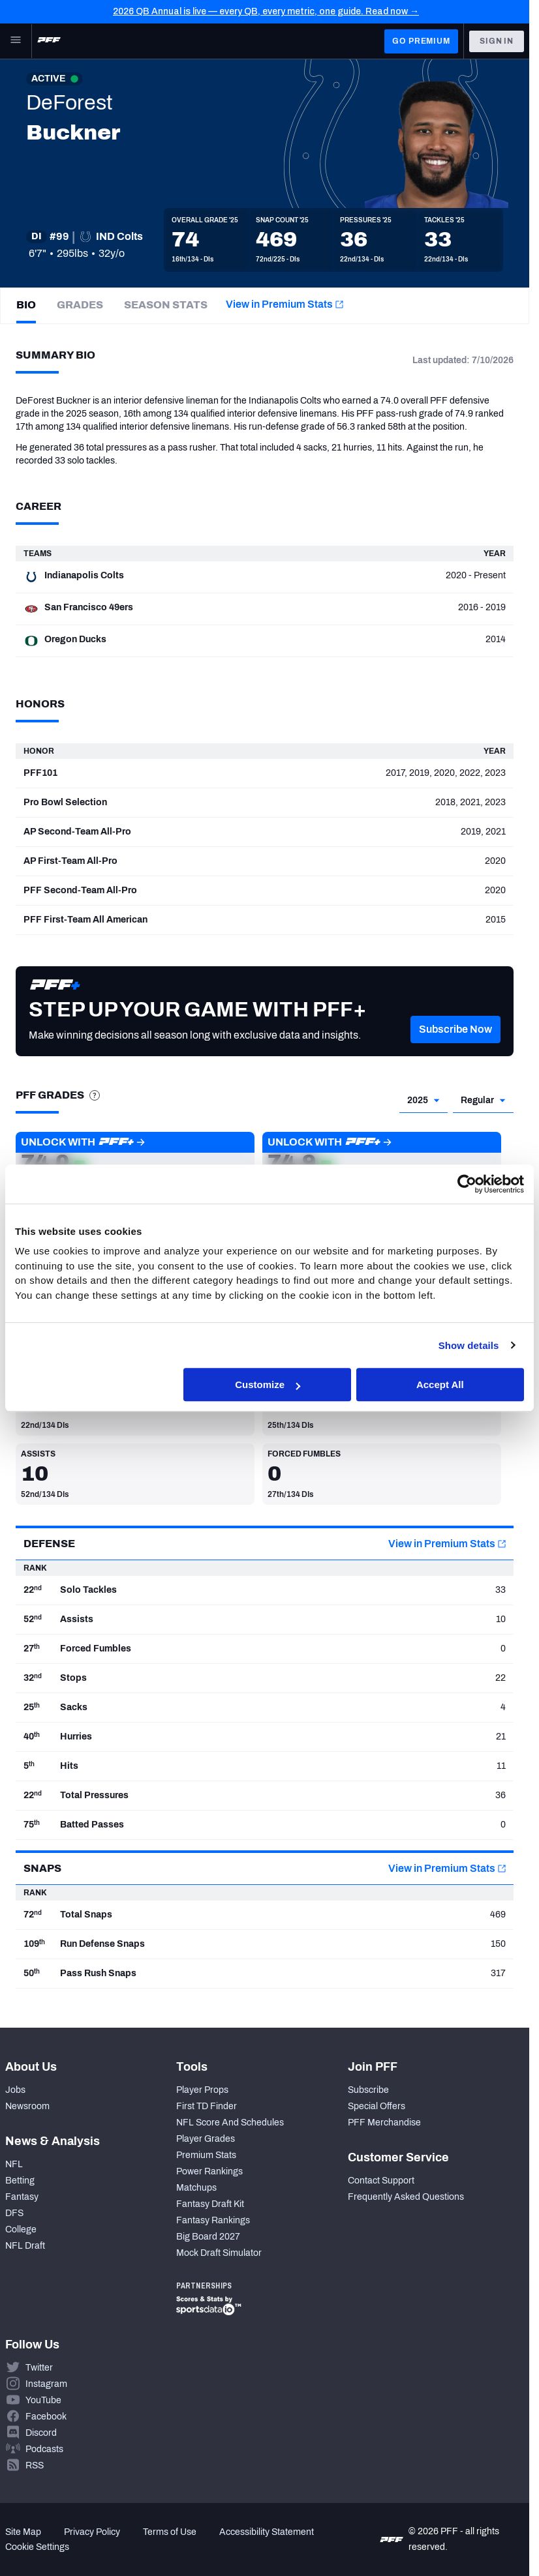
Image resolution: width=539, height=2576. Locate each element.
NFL (14, 2164)
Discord (41, 2433)
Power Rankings (209, 2171)
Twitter (39, 2368)
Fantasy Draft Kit (210, 2204)
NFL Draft (25, 2246)
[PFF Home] (49, 41)
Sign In (497, 41)
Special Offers (376, 2106)
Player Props (202, 2090)
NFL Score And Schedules (230, 2122)
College (21, 2229)
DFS (14, 2213)
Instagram (46, 2384)
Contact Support (381, 2180)
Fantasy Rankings (213, 2220)
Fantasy (21, 2197)
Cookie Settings (37, 2547)
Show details (469, 1345)
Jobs (15, 2090)
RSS (34, 2465)
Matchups (196, 2188)
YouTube (43, 2400)
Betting (20, 2180)
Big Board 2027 (208, 2237)
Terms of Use (169, 2532)
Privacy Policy (92, 2532)
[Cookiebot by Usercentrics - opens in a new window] (467, 1184)
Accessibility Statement (266, 2532)
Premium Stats (206, 2155)
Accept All (440, 1384)
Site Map (23, 2532)
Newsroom (27, 2106)
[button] (455, 1049)
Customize (267, 1384)
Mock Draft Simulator (219, 2253)
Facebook (46, 2416)
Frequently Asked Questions (406, 2197)
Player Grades (205, 2139)
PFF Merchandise (384, 2122)
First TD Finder (206, 2106)
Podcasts (44, 2449)
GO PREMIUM (421, 41)
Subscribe (368, 2090)
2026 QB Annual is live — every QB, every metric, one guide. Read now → (266, 11)
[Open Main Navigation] (15, 41)
